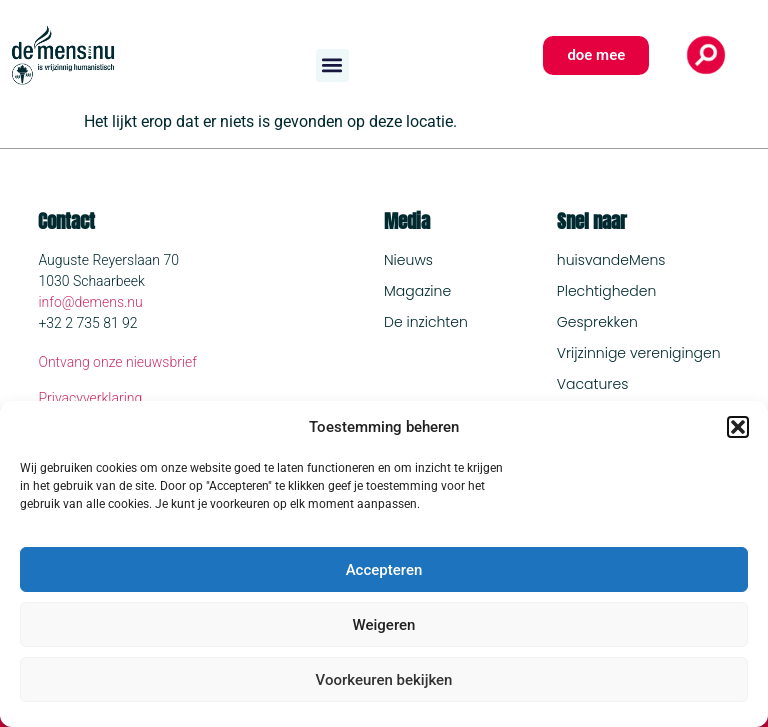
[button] (738, 427)
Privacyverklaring (90, 398)
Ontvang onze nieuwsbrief (117, 362)
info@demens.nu (90, 302)
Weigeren (384, 625)
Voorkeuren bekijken (384, 680)
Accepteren (384, 570)
